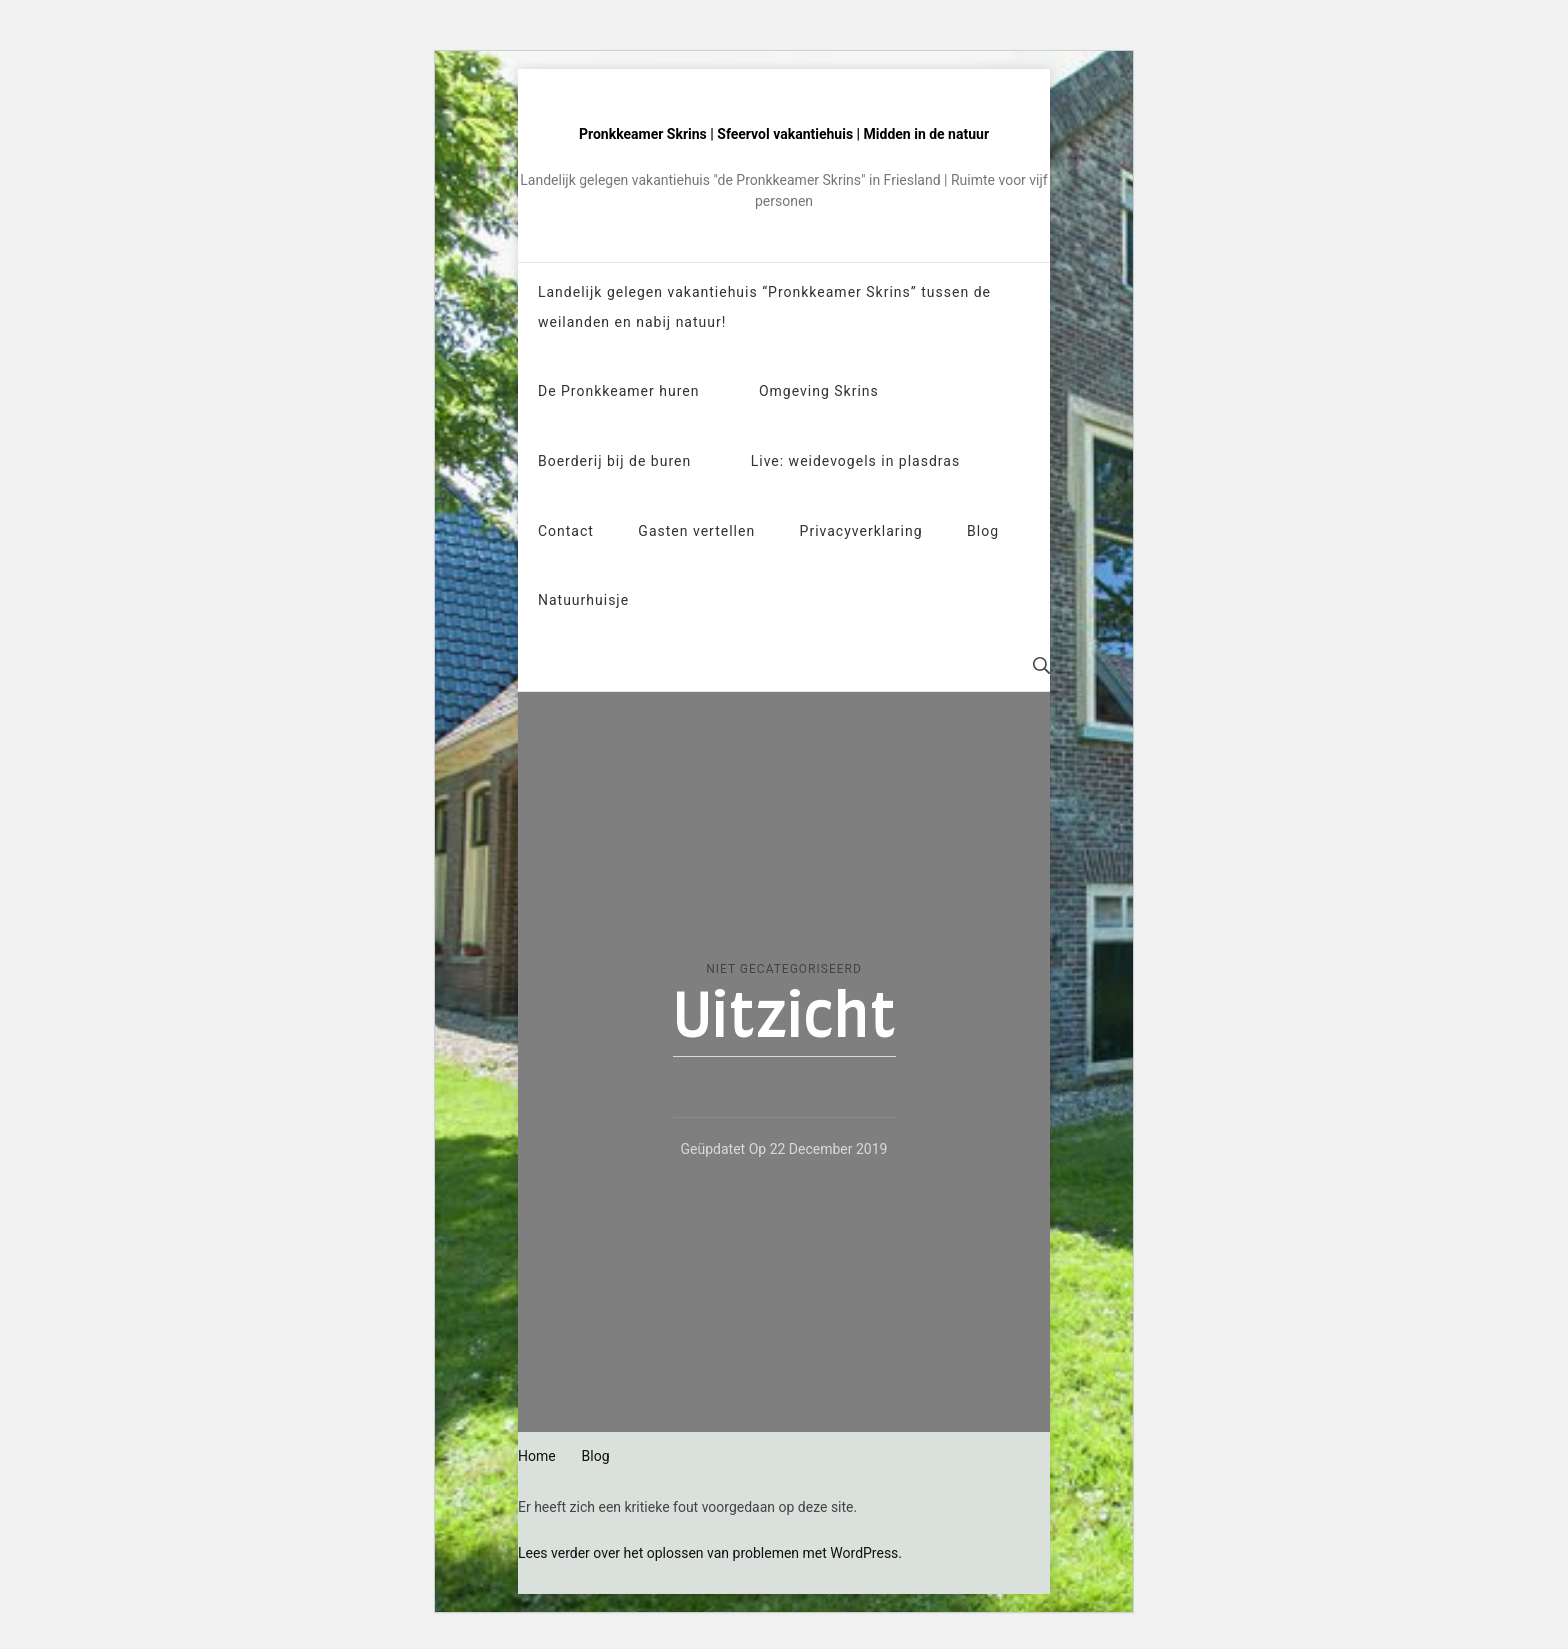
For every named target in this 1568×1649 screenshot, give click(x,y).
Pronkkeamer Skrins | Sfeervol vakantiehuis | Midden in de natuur (784, 134)
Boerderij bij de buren (614, 461)
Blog (983, 531)
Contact (566, 531)
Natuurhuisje (583, 600)
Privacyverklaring (861, 531)
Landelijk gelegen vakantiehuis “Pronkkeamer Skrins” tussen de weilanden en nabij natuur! (764, 307)
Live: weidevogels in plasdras (855, 461)
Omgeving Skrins (819, 391)
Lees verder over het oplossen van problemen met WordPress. (710, 1553)
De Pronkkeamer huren (618, 391)
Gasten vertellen (696, 531)
